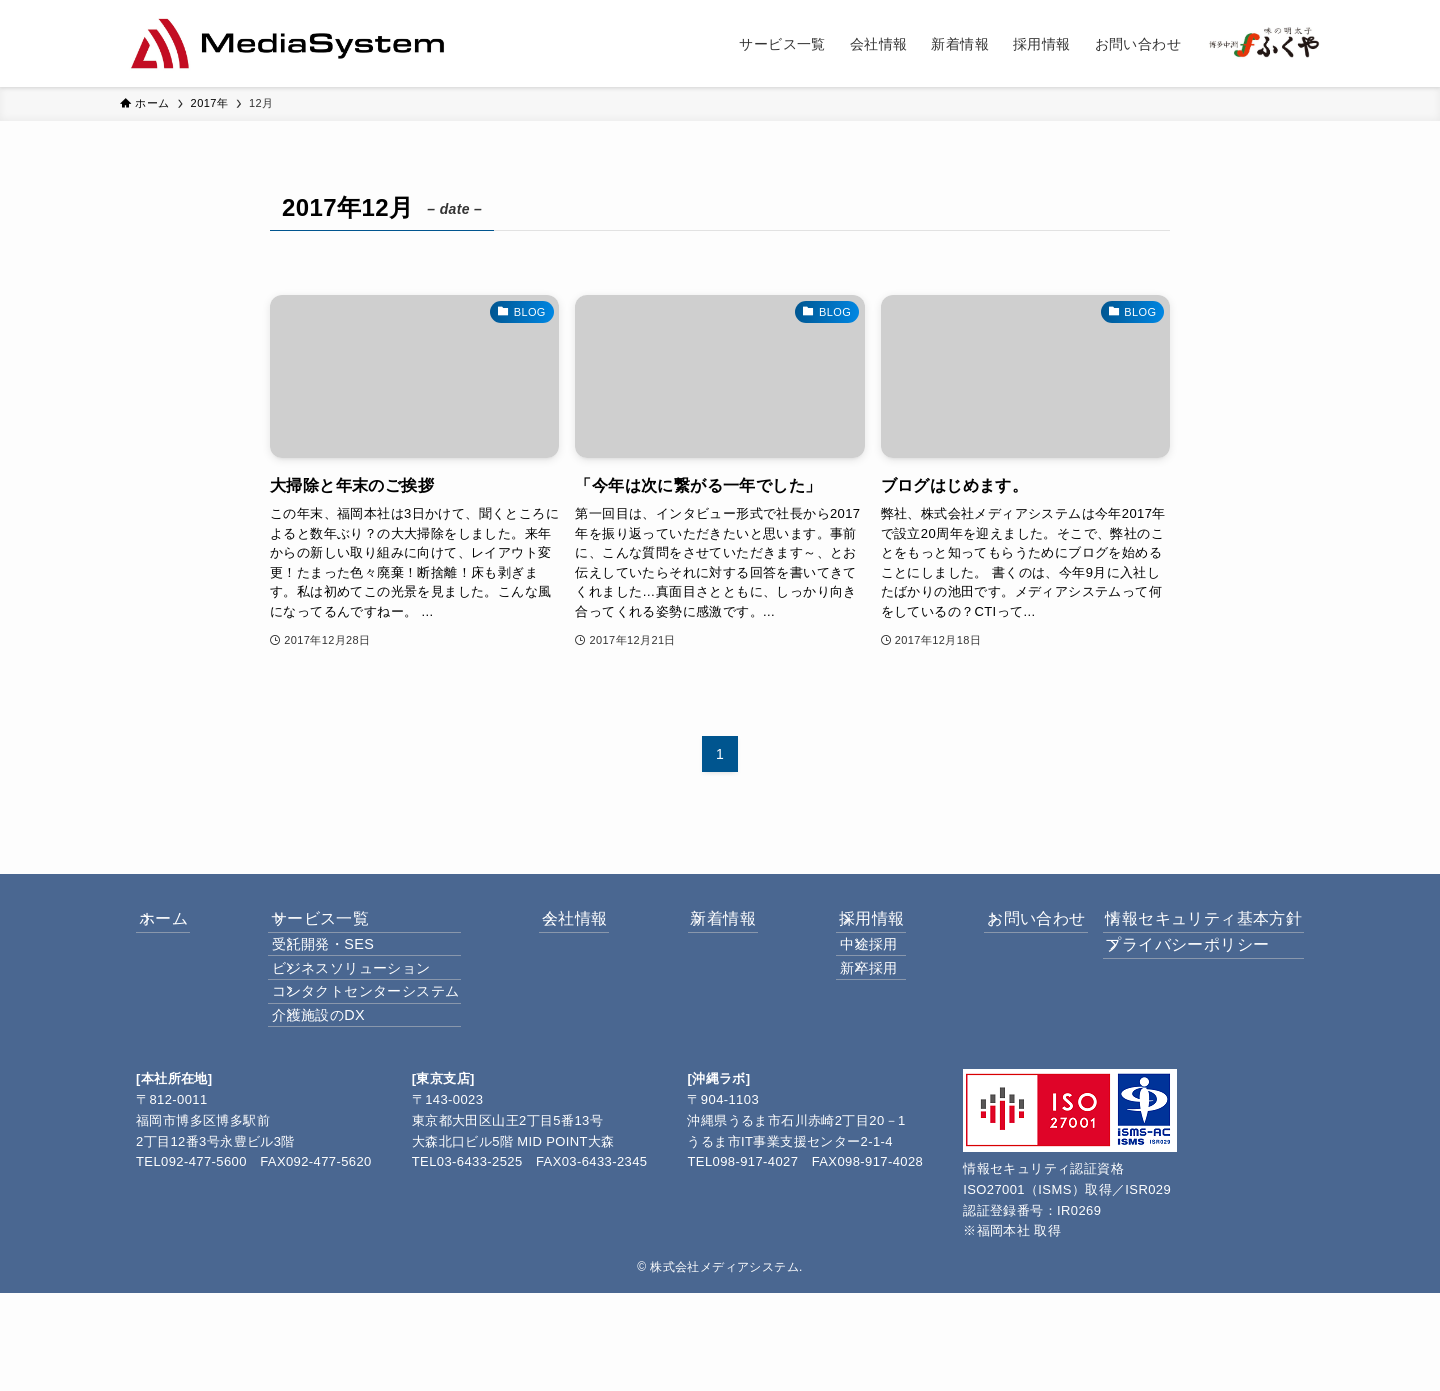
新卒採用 (844, 1017)
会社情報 (572, 928)
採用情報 (836, 928)
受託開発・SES (339, 975)
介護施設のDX (334, 1103)
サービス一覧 (325, 928)
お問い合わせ (987, 928)
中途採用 (844, 975)
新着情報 (704, 928)
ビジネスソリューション (367, 1017)
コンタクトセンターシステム (381, 1060)
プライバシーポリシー (1173, 976)
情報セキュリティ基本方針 (1189, 928)
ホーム (184, 928)
